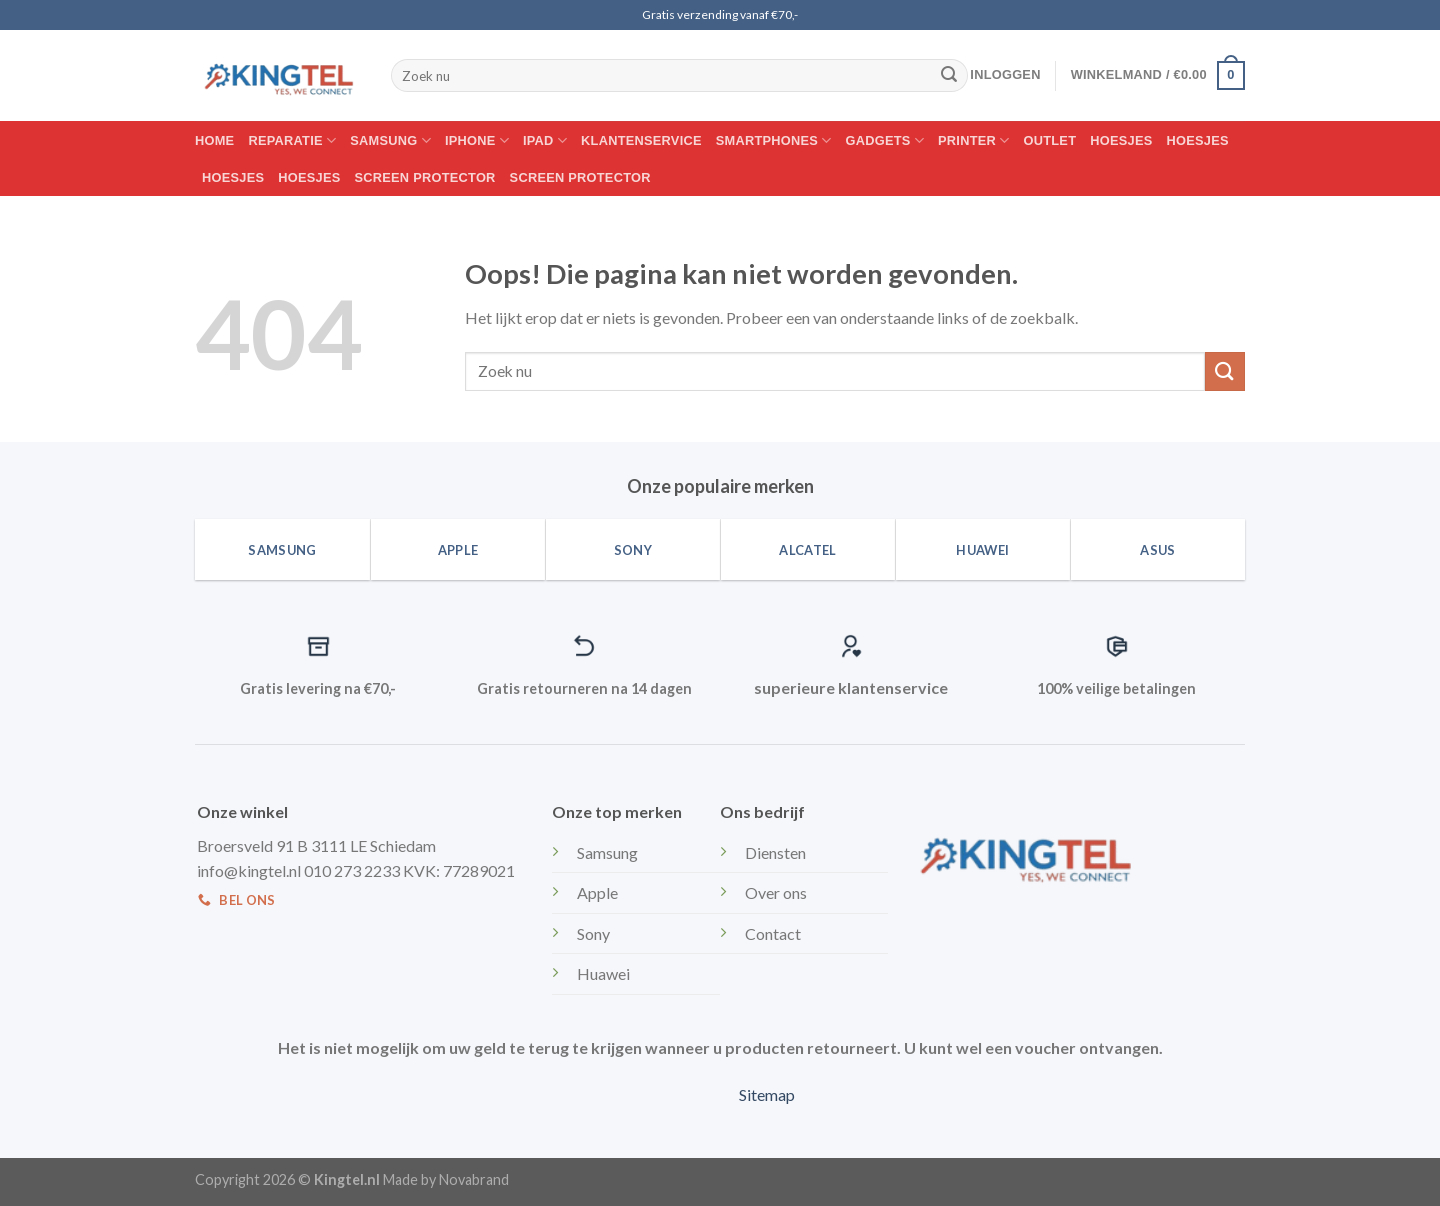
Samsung (390, 140)
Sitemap (767, 1094)
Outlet (1050, 140)
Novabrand (474, 1179)
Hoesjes (1121, 140)
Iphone (477, 140)
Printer (973, 140)
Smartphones (774, 140)
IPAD (545, 140)
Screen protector (425, 177)
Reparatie (292, 140)
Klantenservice (641, 140)
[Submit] (949, 76)
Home (214, 140)
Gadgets (885, 140)
